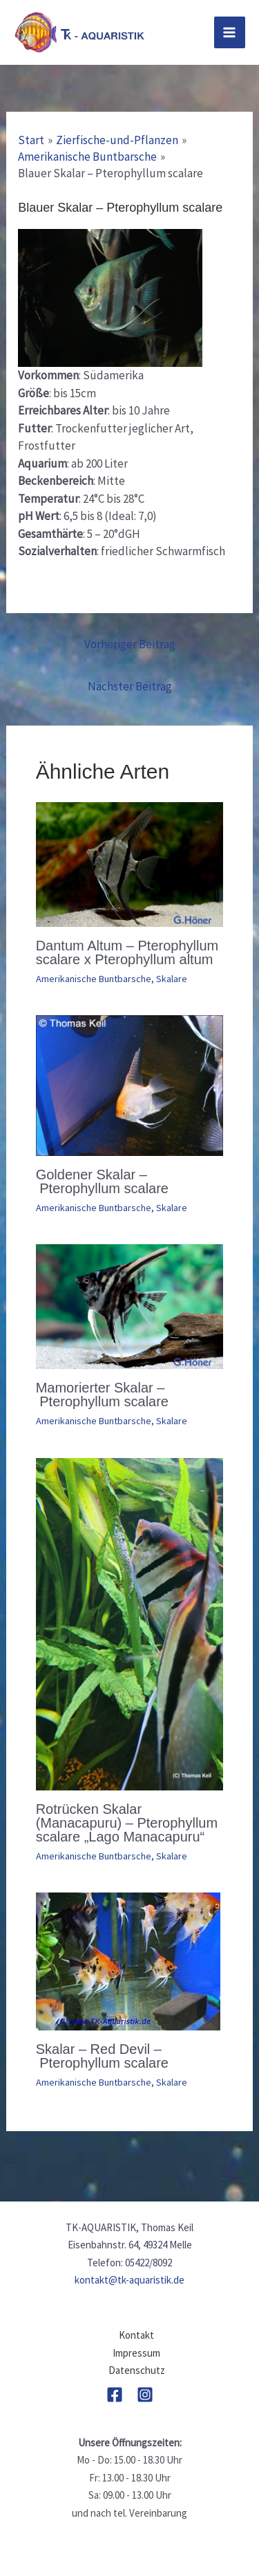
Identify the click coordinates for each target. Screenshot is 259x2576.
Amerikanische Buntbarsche (93, 978)
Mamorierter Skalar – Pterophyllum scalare (102, 1394)
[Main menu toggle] (230, 32)
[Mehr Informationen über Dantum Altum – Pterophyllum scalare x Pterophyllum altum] (130, 863)
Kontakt (136, 2335)
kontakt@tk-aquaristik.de (129, 2279)
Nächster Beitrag (130, 686)
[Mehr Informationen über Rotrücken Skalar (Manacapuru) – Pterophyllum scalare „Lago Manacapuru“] (130, 1622)
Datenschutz (136, 2370)
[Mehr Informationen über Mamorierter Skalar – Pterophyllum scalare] (130, 1305)
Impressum (136, 2352)
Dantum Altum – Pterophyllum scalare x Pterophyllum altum (127, 952)
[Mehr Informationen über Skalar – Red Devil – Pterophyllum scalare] (128, 1960)
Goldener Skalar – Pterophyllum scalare (102, 1181)
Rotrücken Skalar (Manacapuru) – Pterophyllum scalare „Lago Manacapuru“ (127, 1822)
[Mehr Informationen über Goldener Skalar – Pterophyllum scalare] (130, 1084)
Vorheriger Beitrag (129, 644)
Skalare (171, 978)
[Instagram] (145, 2394)
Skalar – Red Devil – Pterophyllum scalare (102, 2055)
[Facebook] (114, 2394)
